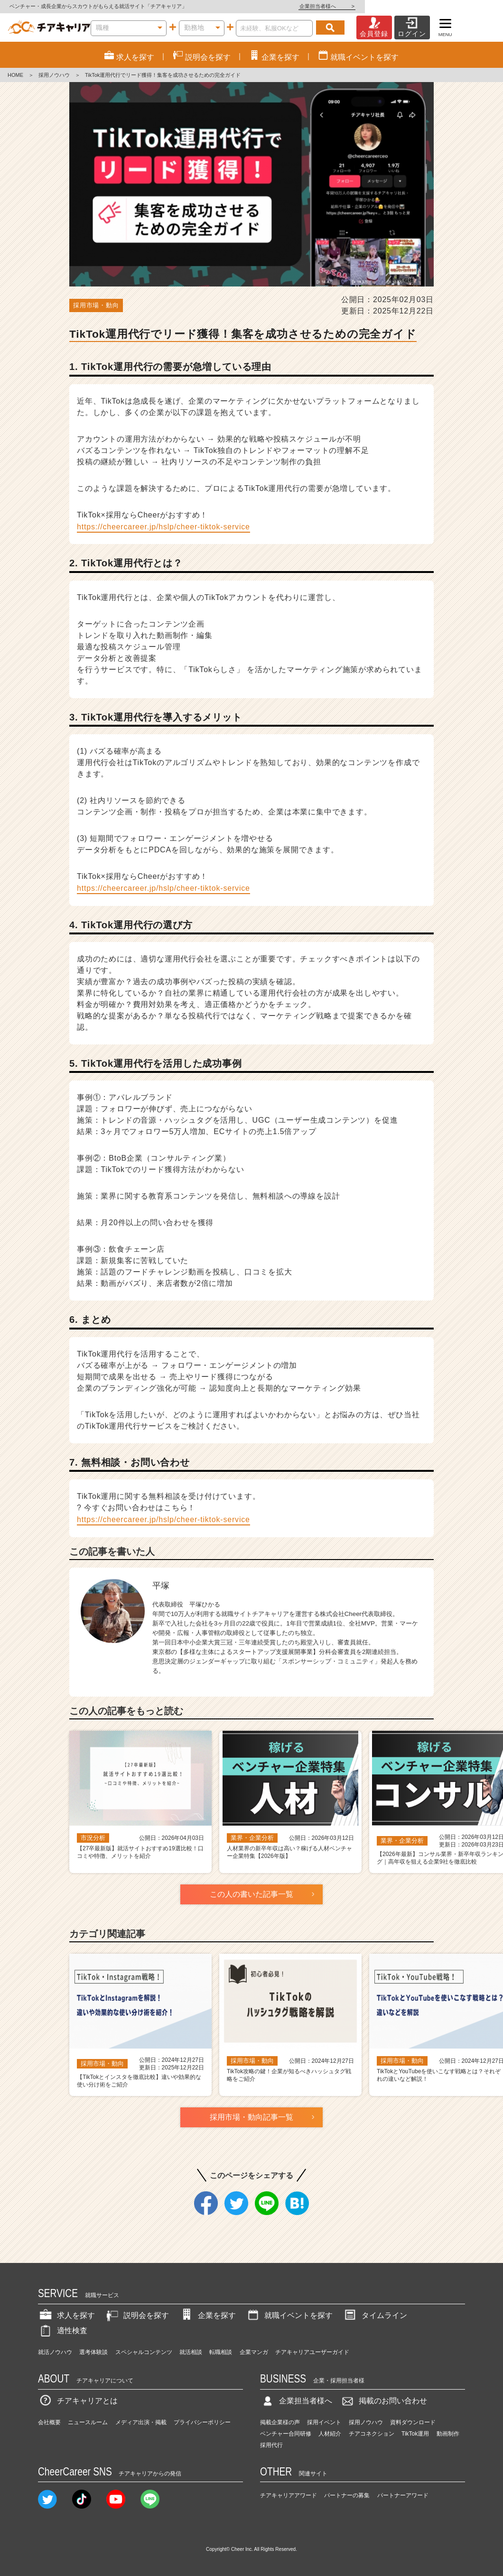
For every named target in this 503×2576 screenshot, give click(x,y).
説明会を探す (136, 2315)
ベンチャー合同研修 (285, 2433)
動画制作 (448, 2433)
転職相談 (220, 2352)
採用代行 (271, 2445)
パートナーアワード (402, 2495)
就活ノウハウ (55, 2352)
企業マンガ (254, 2352)
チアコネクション (371, 2433)
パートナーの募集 (347, 2495)
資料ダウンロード (413, 2422)
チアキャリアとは (78, 2400)
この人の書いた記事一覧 (251, 1894)
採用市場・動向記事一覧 (251, 2117)
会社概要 (49, 2422)
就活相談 (190, 2352)
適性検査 (62, 2330)
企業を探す (207, 2315)
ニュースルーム (88, 2422)
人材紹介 (329, 2433)
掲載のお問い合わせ (383, 2400)
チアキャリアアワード (288, 2495)
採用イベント (324, 2422)
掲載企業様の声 (280, 2422)
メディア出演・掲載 (141, 2422)
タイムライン (375, 2315)
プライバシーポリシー (202, 2422)
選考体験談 (93, 2352)
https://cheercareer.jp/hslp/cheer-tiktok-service (163, 527)
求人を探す (66, 2315)
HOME (15, 75)
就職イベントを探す (289, 2315)
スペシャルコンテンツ (143, 2352)
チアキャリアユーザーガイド (312, 2352)
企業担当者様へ (465, 6)
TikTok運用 (415, 2433)
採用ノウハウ (54, 75)
